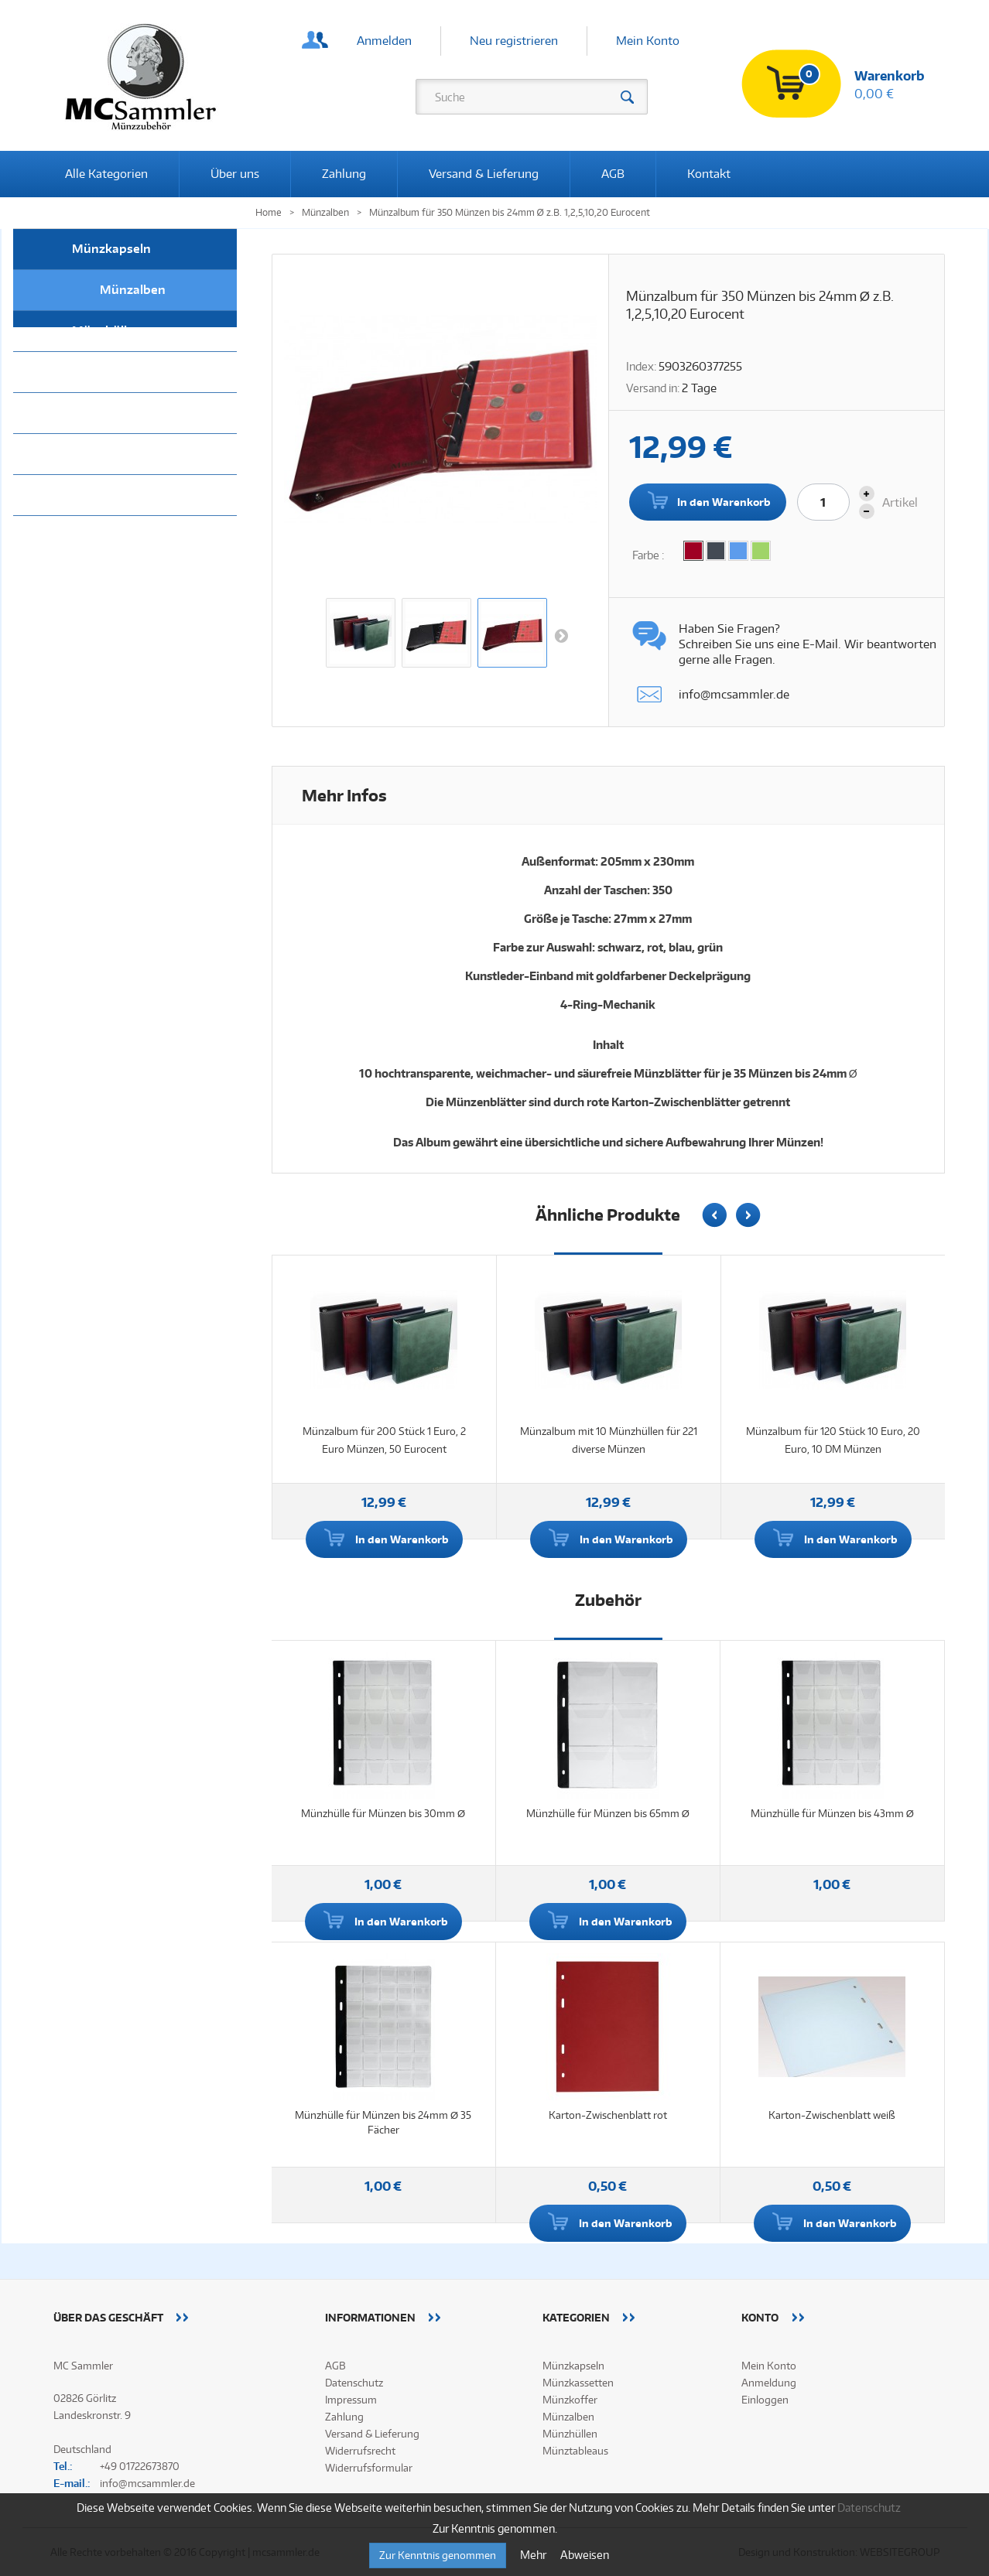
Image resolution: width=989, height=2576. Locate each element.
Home (268, 212)
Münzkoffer (106, 453)
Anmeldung (768, 2382)
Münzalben (133, 289)
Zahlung (344, 173)
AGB (613, 173)
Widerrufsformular (368, 2468)
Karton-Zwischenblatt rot (608, 2115)
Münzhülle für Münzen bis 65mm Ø (608, 1813)
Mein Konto (647, 40)
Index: (641, 366)
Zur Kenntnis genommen (437, 2555)
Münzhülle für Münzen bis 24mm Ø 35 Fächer (383, 2122)
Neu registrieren (514, 40)
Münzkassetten (117, 412)
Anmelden (384, 40)
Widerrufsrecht (360, 2450)
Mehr (534, 2554)
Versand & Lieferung (484, 173)
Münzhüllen (107, 330)
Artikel (900, 502)
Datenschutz (354, 2382)
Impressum (351, 2399)
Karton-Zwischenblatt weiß (831, 2115)
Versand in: (652, 388)
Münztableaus (114, 371)
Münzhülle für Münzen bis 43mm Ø (832, 1813)
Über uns (234, 173)
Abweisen (584, 2554)
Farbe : (649, 555)
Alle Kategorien (106, 173)
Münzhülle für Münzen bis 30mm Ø (383, 1813)
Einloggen (765, 2399)
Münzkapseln (111, 248)
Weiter (561, 635)
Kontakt (709, 173)
